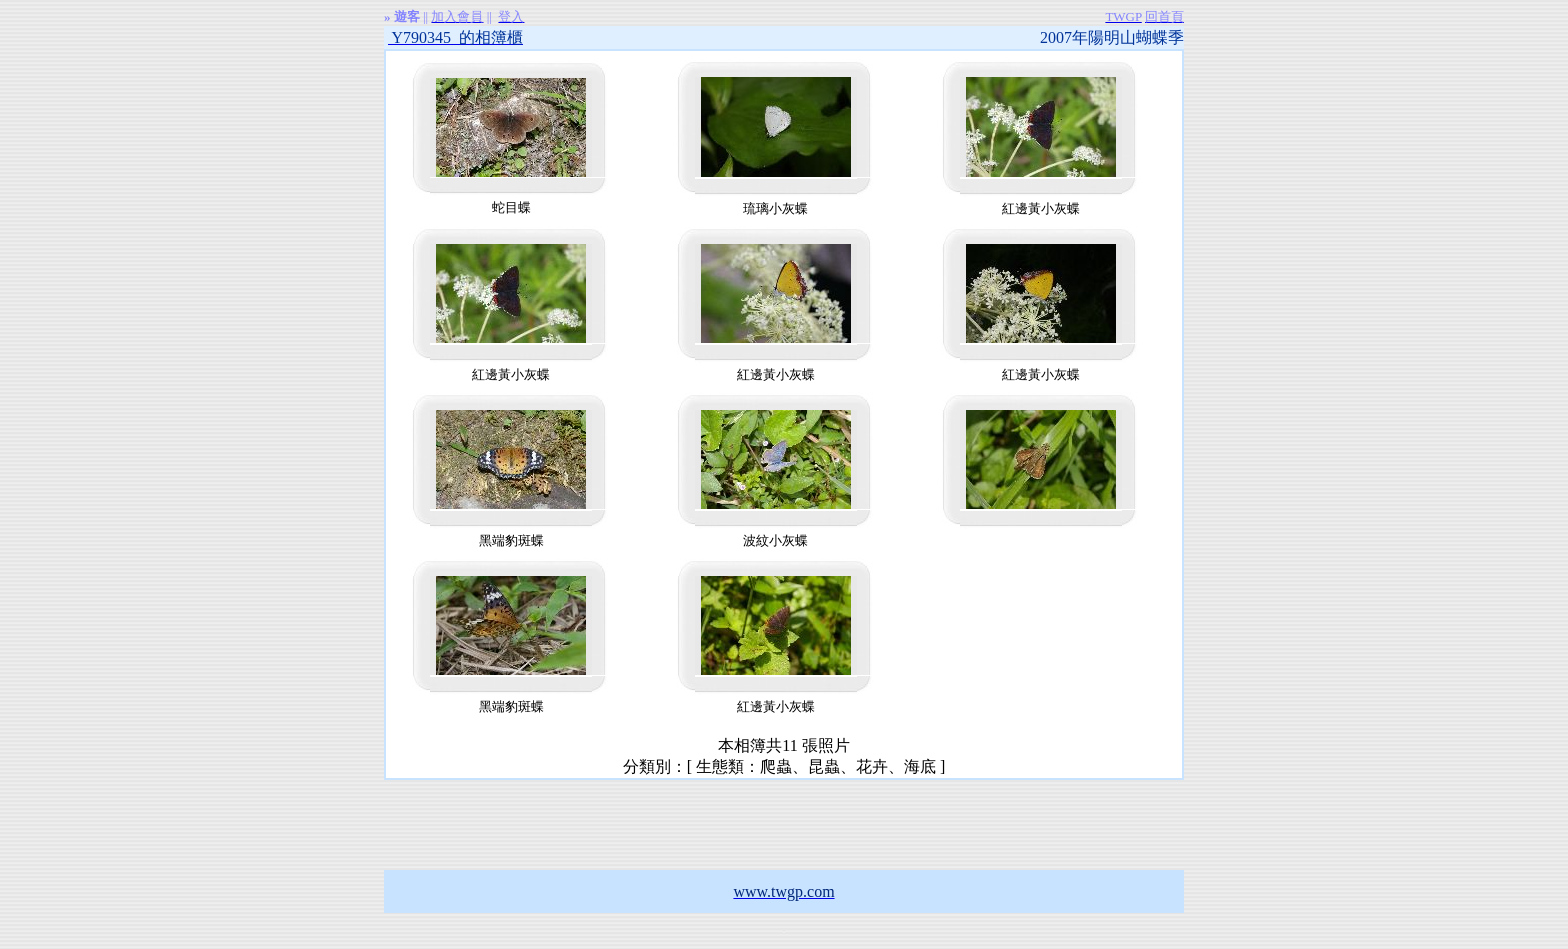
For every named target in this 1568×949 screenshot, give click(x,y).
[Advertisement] (784, 825)
